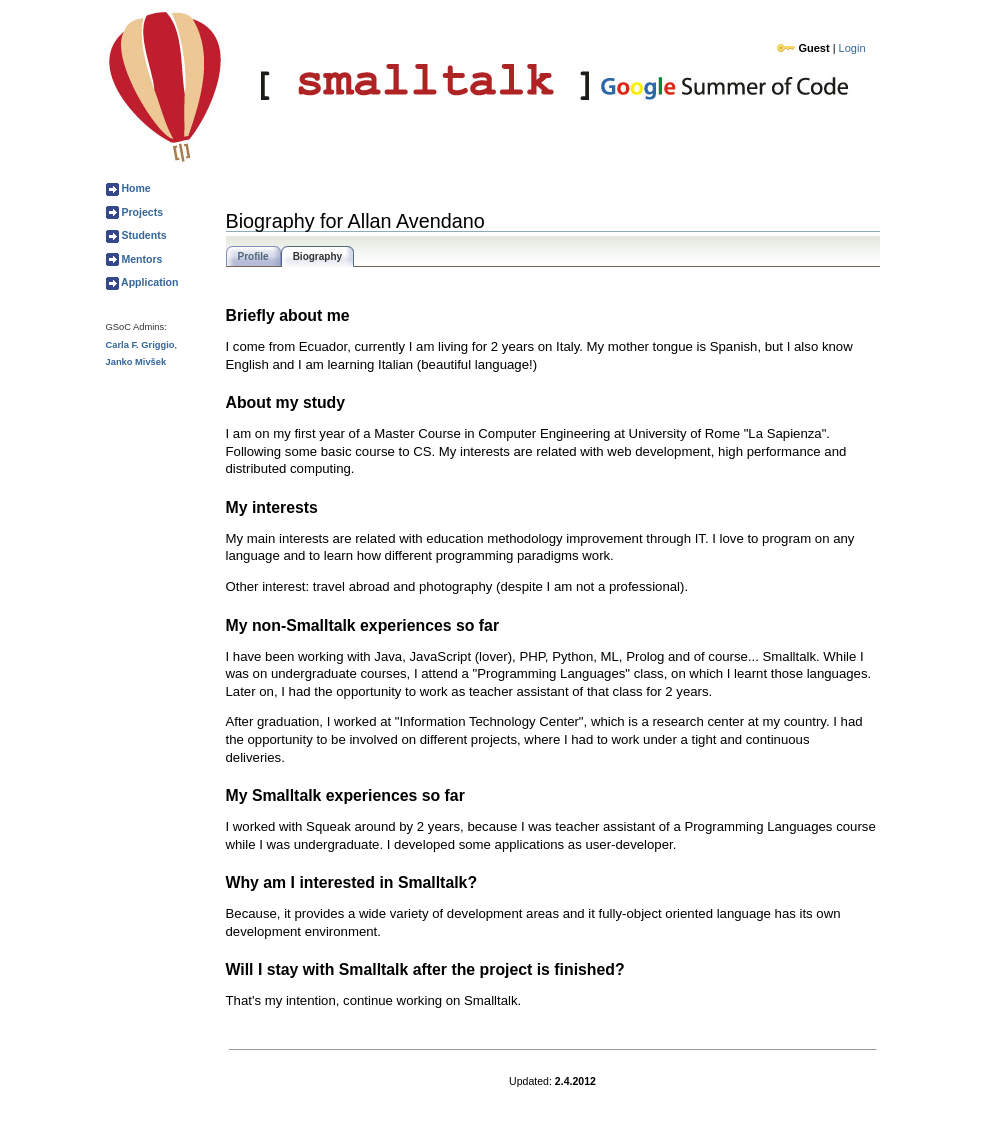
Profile (253, 256)
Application (149, 282)
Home (135, 188)
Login (852, 48)
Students (143, 235)
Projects (141, 212)
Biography (317, 256)
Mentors (141, 259)
